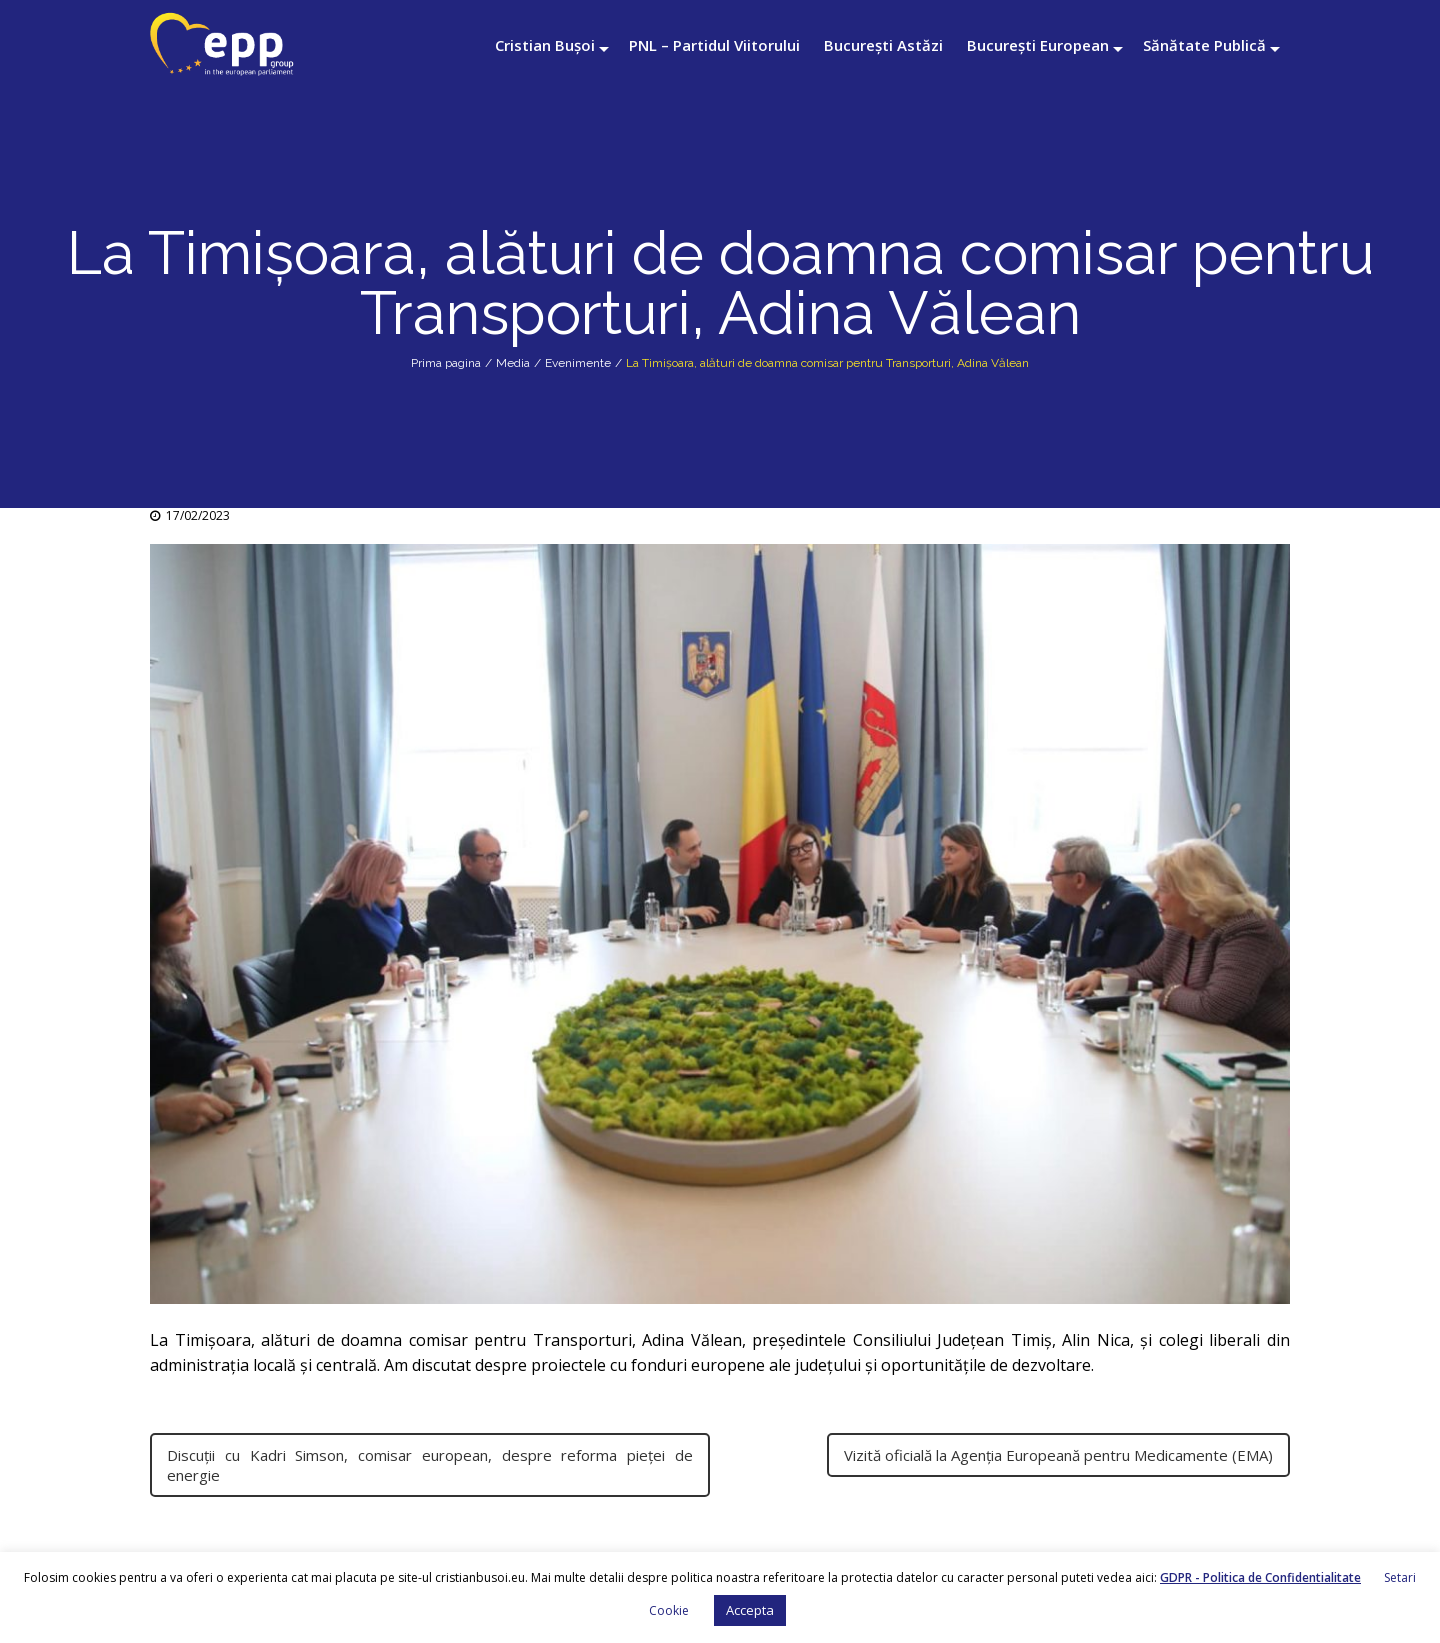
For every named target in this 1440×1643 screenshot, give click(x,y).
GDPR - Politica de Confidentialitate (1260, 1577)
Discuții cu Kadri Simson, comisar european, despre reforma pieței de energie (430, 1465)
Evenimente (578, 363)
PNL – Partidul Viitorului (714, 45)
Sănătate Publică (1204, 45)
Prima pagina (446, 363)
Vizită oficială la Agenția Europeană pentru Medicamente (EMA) (1058, 1455)
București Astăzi (883, 45)
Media (513, 363)
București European (1038, 45)
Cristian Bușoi (545, 45)
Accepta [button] (750, 1610)
